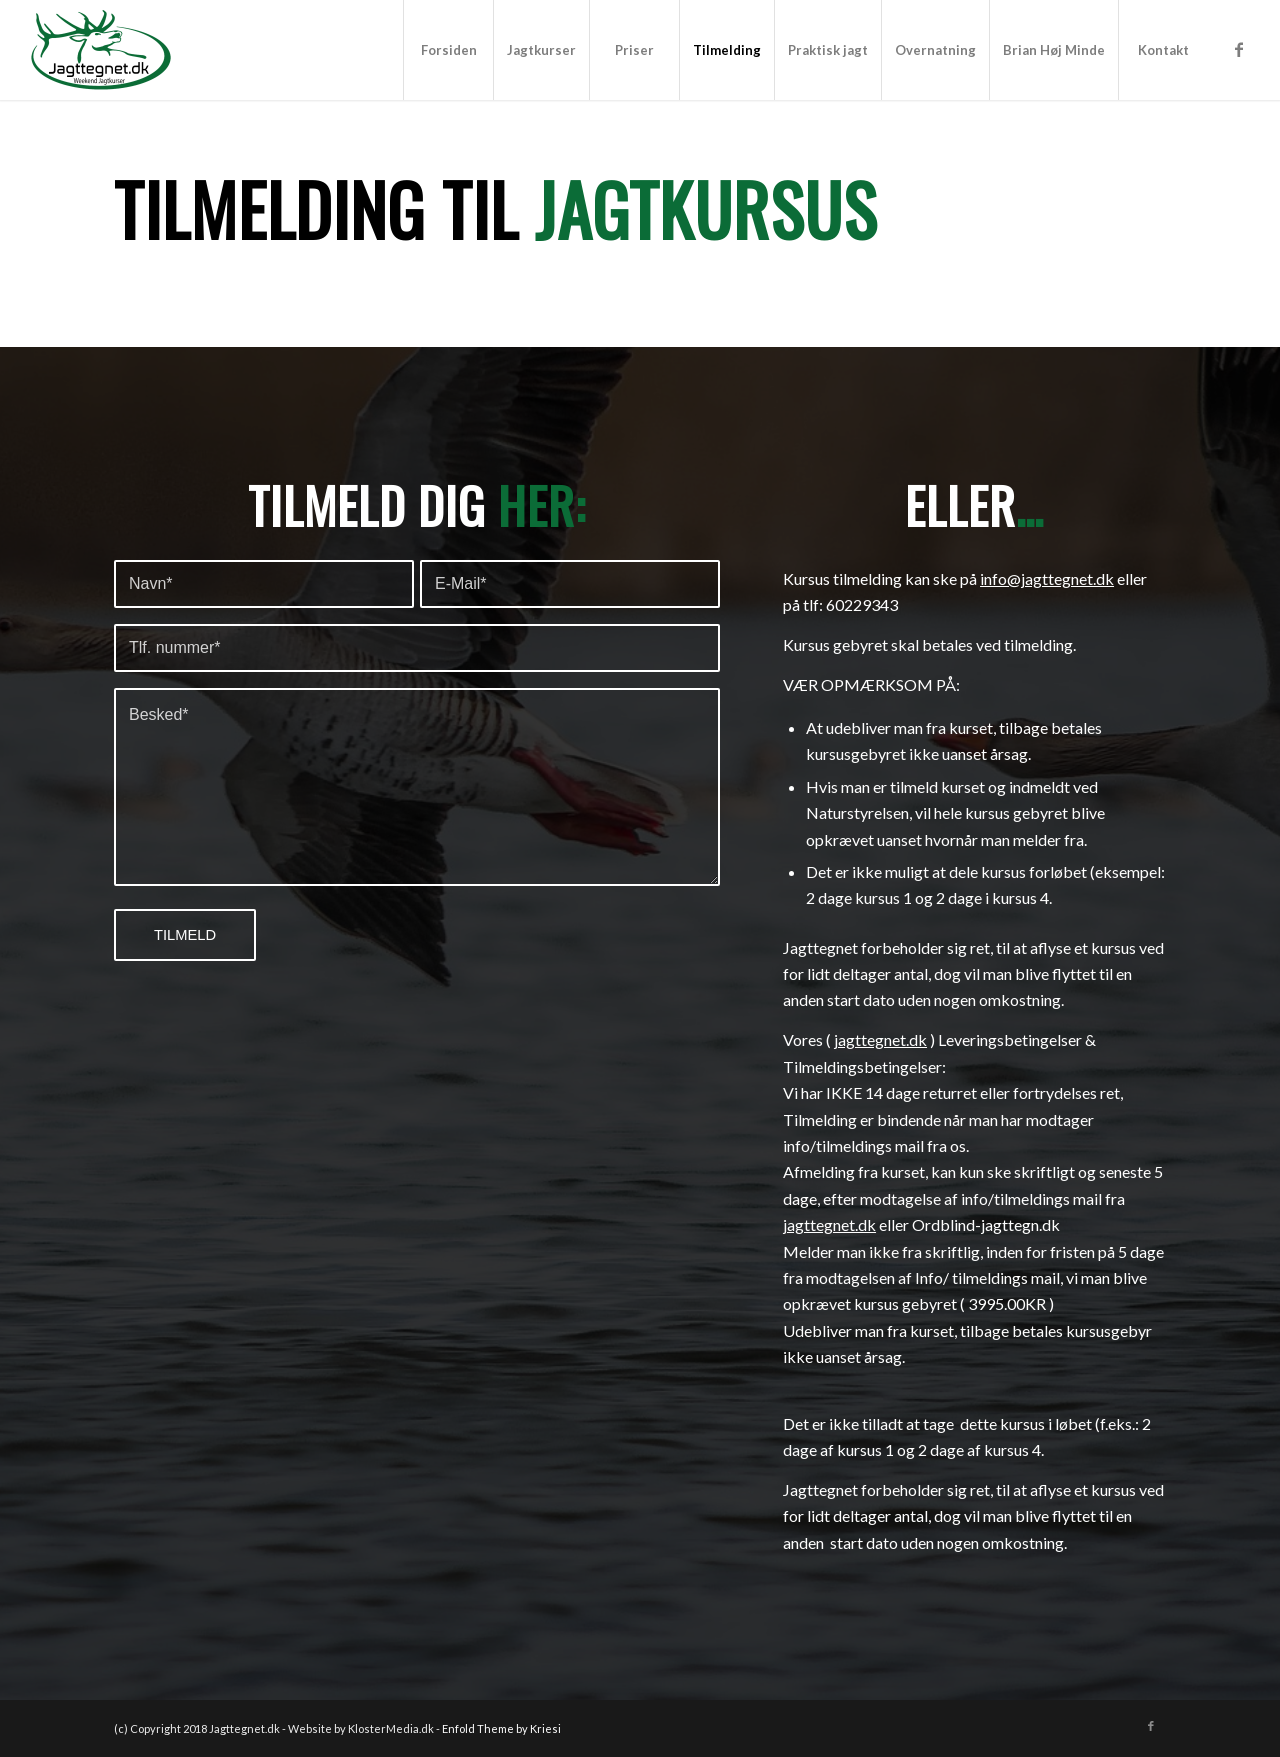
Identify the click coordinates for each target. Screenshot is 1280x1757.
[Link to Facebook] (1239, 49)
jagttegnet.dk (880, 1039)
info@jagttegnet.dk (1047, 578)
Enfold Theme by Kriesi (501, 1728)
